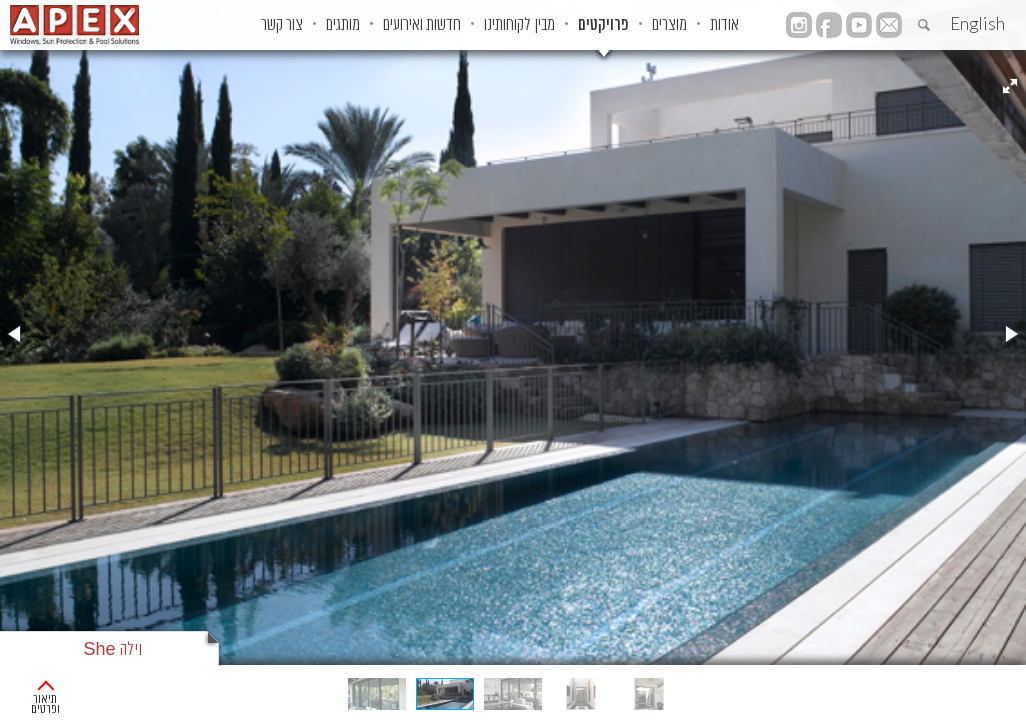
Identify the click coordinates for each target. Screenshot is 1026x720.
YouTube (859, 25)
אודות (806, 25)
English (977, 23)
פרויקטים (645, 25)
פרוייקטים (943, 690)
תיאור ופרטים (73, 689)
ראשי (1003, 690)
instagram (859, 51)
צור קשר (244, 25)
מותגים (325, 25)
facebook (889, 51)
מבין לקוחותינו (541, 25)
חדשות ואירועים (424, 25)
